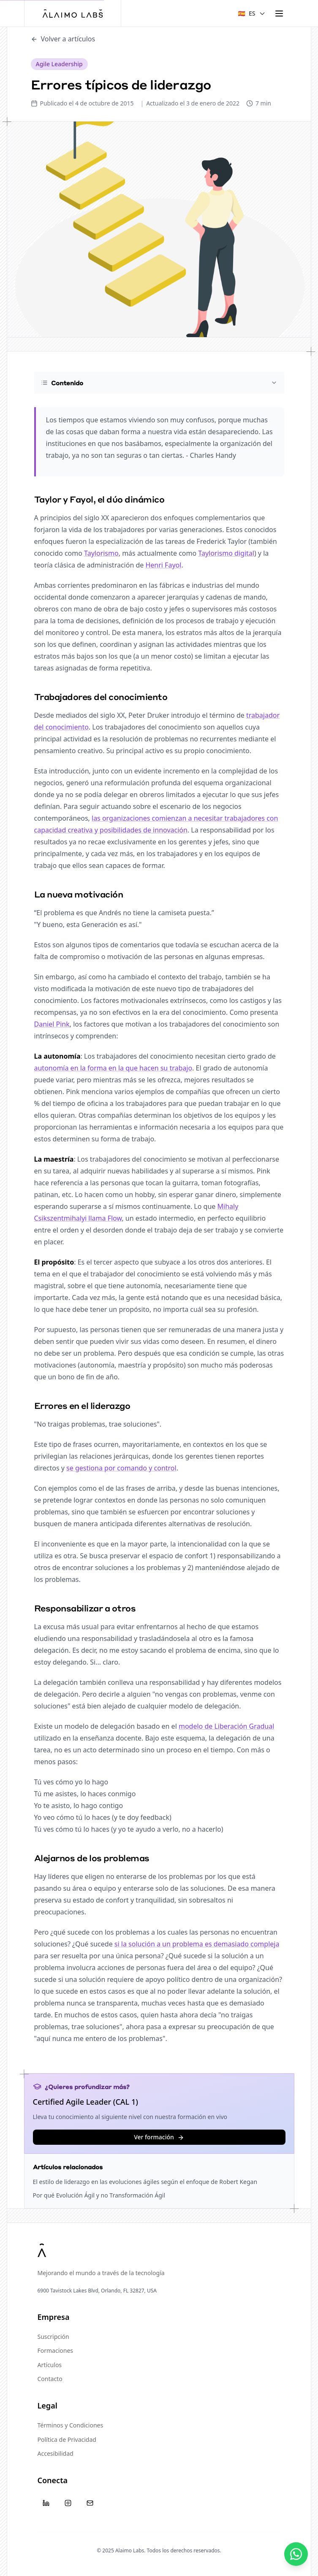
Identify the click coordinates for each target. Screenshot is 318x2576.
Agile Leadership (59, 64)
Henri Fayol (163, 565)
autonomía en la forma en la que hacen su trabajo (113, 1068)
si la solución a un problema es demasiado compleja (197, 1944)
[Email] (90, 2503)
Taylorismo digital (226, 553)
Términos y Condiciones (70, 2425)
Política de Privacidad (67, 2439)
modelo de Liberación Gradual (226, 1726)
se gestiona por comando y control (121, 1468)
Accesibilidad (55, 2453)
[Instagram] (68, 2503)
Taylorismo (101, 553)
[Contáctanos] (296, 2554)
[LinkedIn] (46, 2503)
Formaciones (55, 2350)
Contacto (50, 2379)
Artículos (50, 2365)
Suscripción (53, 2337)
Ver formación (159, 2137)
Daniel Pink (52, 1024)
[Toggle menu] (279, 13)
